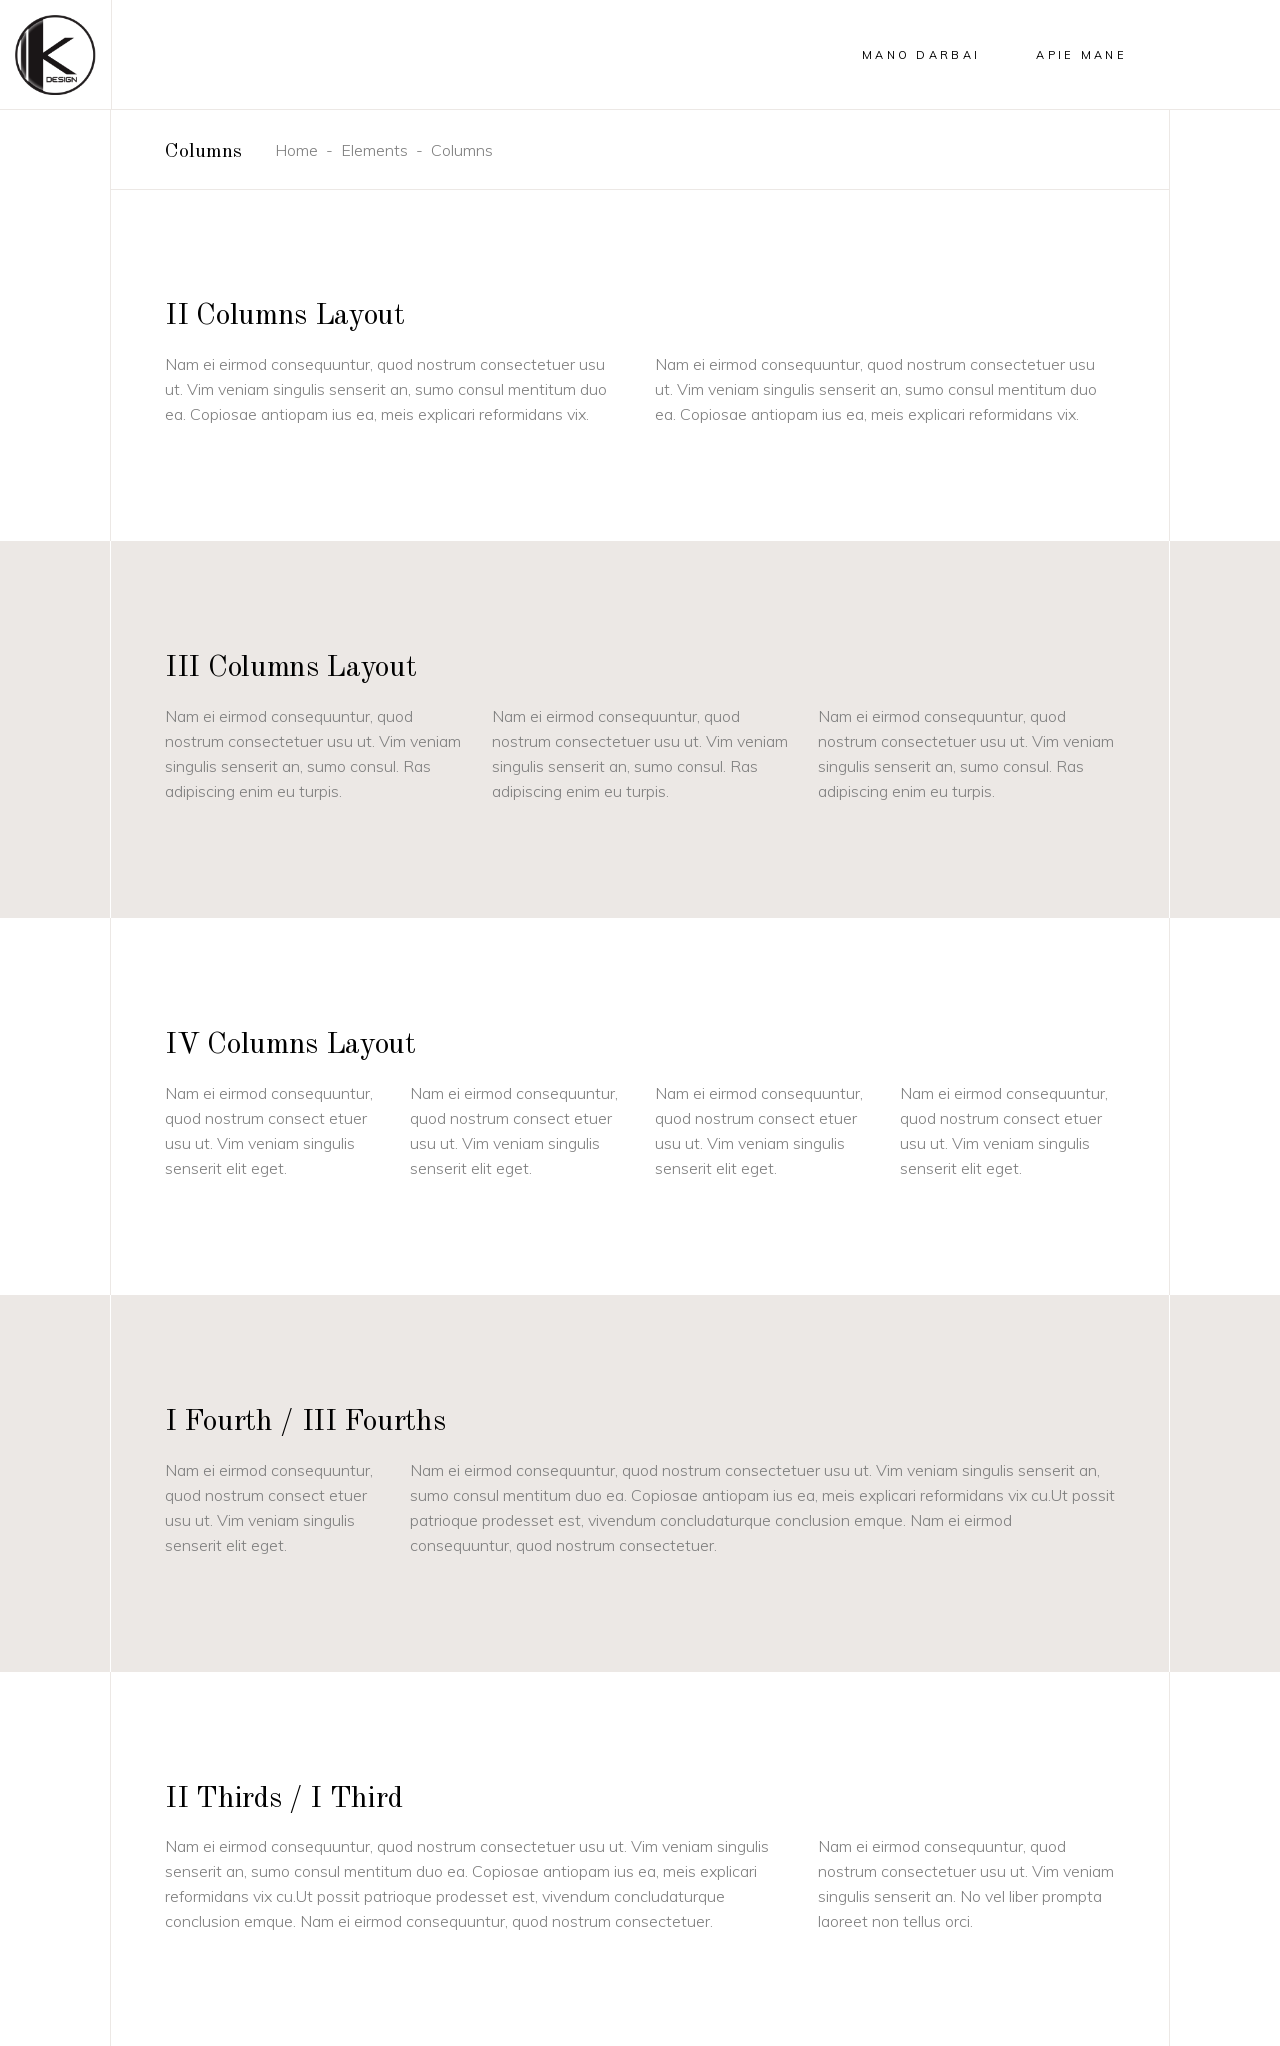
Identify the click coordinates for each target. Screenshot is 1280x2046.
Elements (374, 150)
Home (296, 150)
